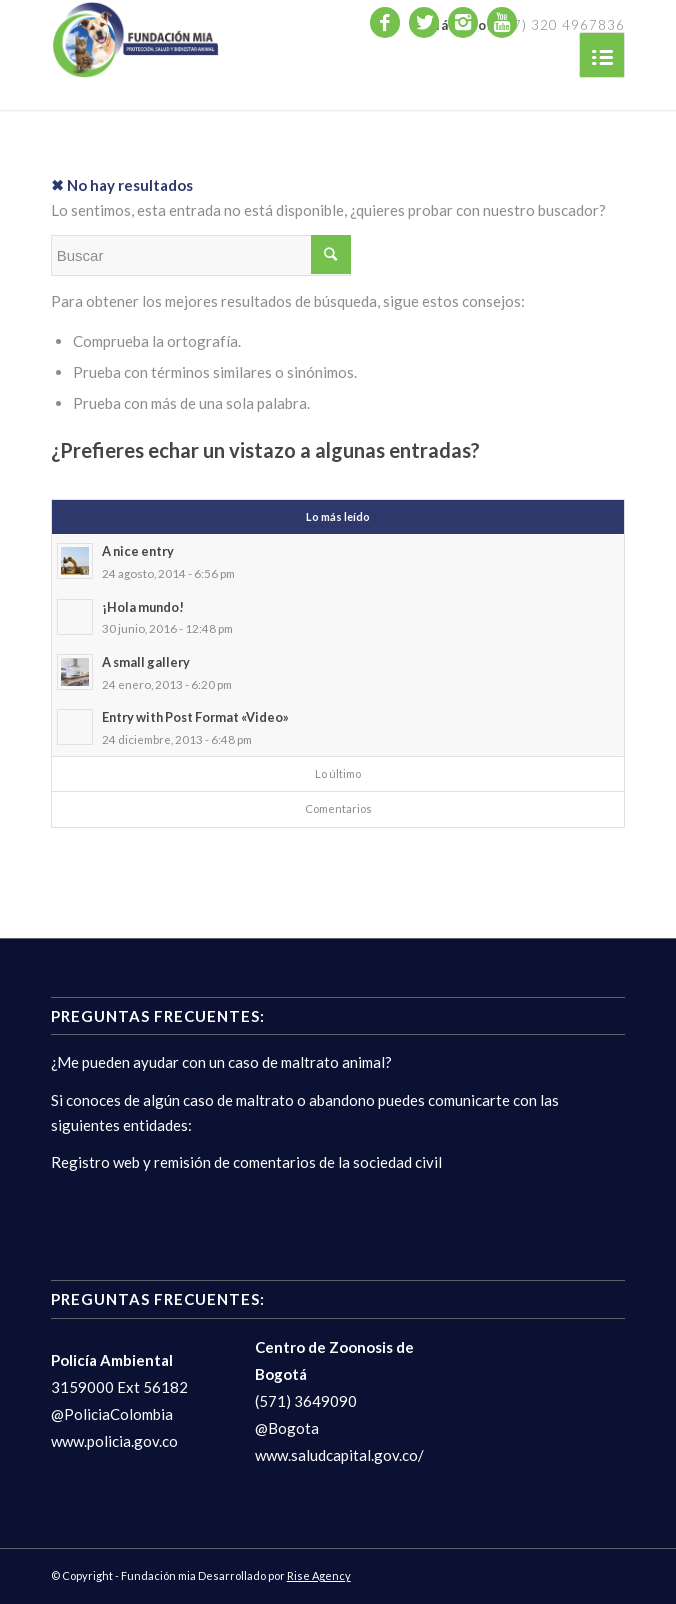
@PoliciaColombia (112, 1414)
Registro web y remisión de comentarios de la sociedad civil (246, 1162)
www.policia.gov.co (114, 1441)
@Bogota (287, 1428)
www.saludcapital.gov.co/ (339, 1455)
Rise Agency (319, 1575)
